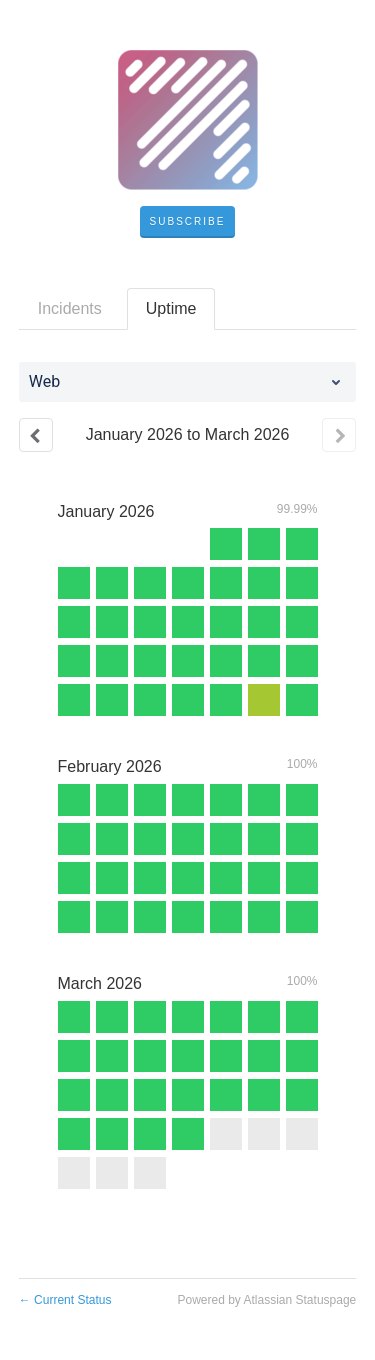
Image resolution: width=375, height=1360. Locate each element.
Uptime (171, 308)
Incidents (70, 308)
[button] (188, 222)
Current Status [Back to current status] (65, 1300)
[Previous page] (36, 435)
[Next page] (339, 435)
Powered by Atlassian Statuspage (266, 1300)
